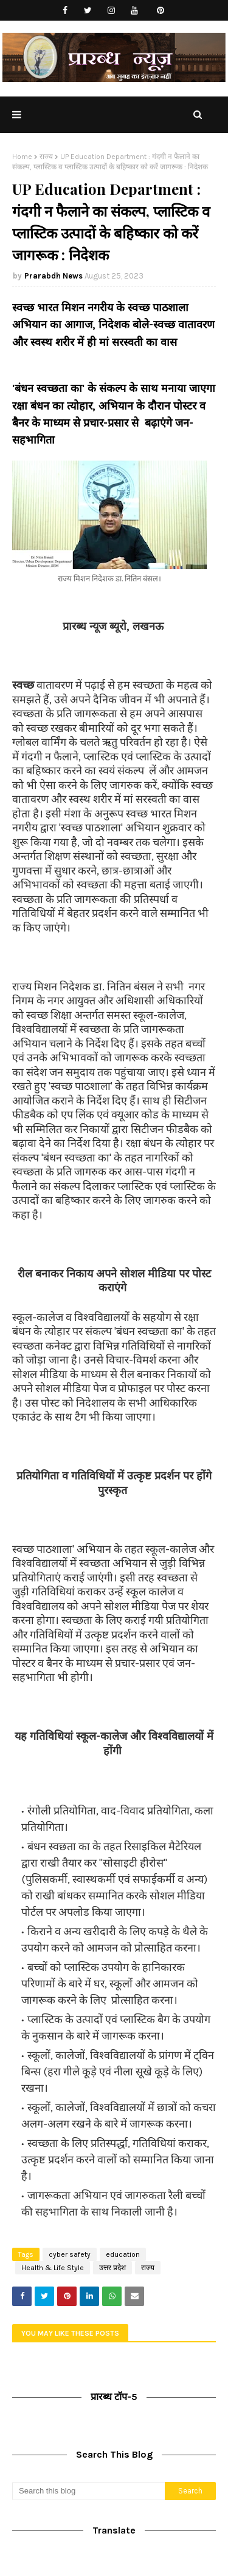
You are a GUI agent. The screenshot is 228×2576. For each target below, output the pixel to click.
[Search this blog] (88, 2491)
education (123, 2254)
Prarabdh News (53, 275)
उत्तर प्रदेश (112, 2267)
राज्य (46, 156)
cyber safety (70, 2254)
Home (22, 156)
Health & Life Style (52, 2267)
